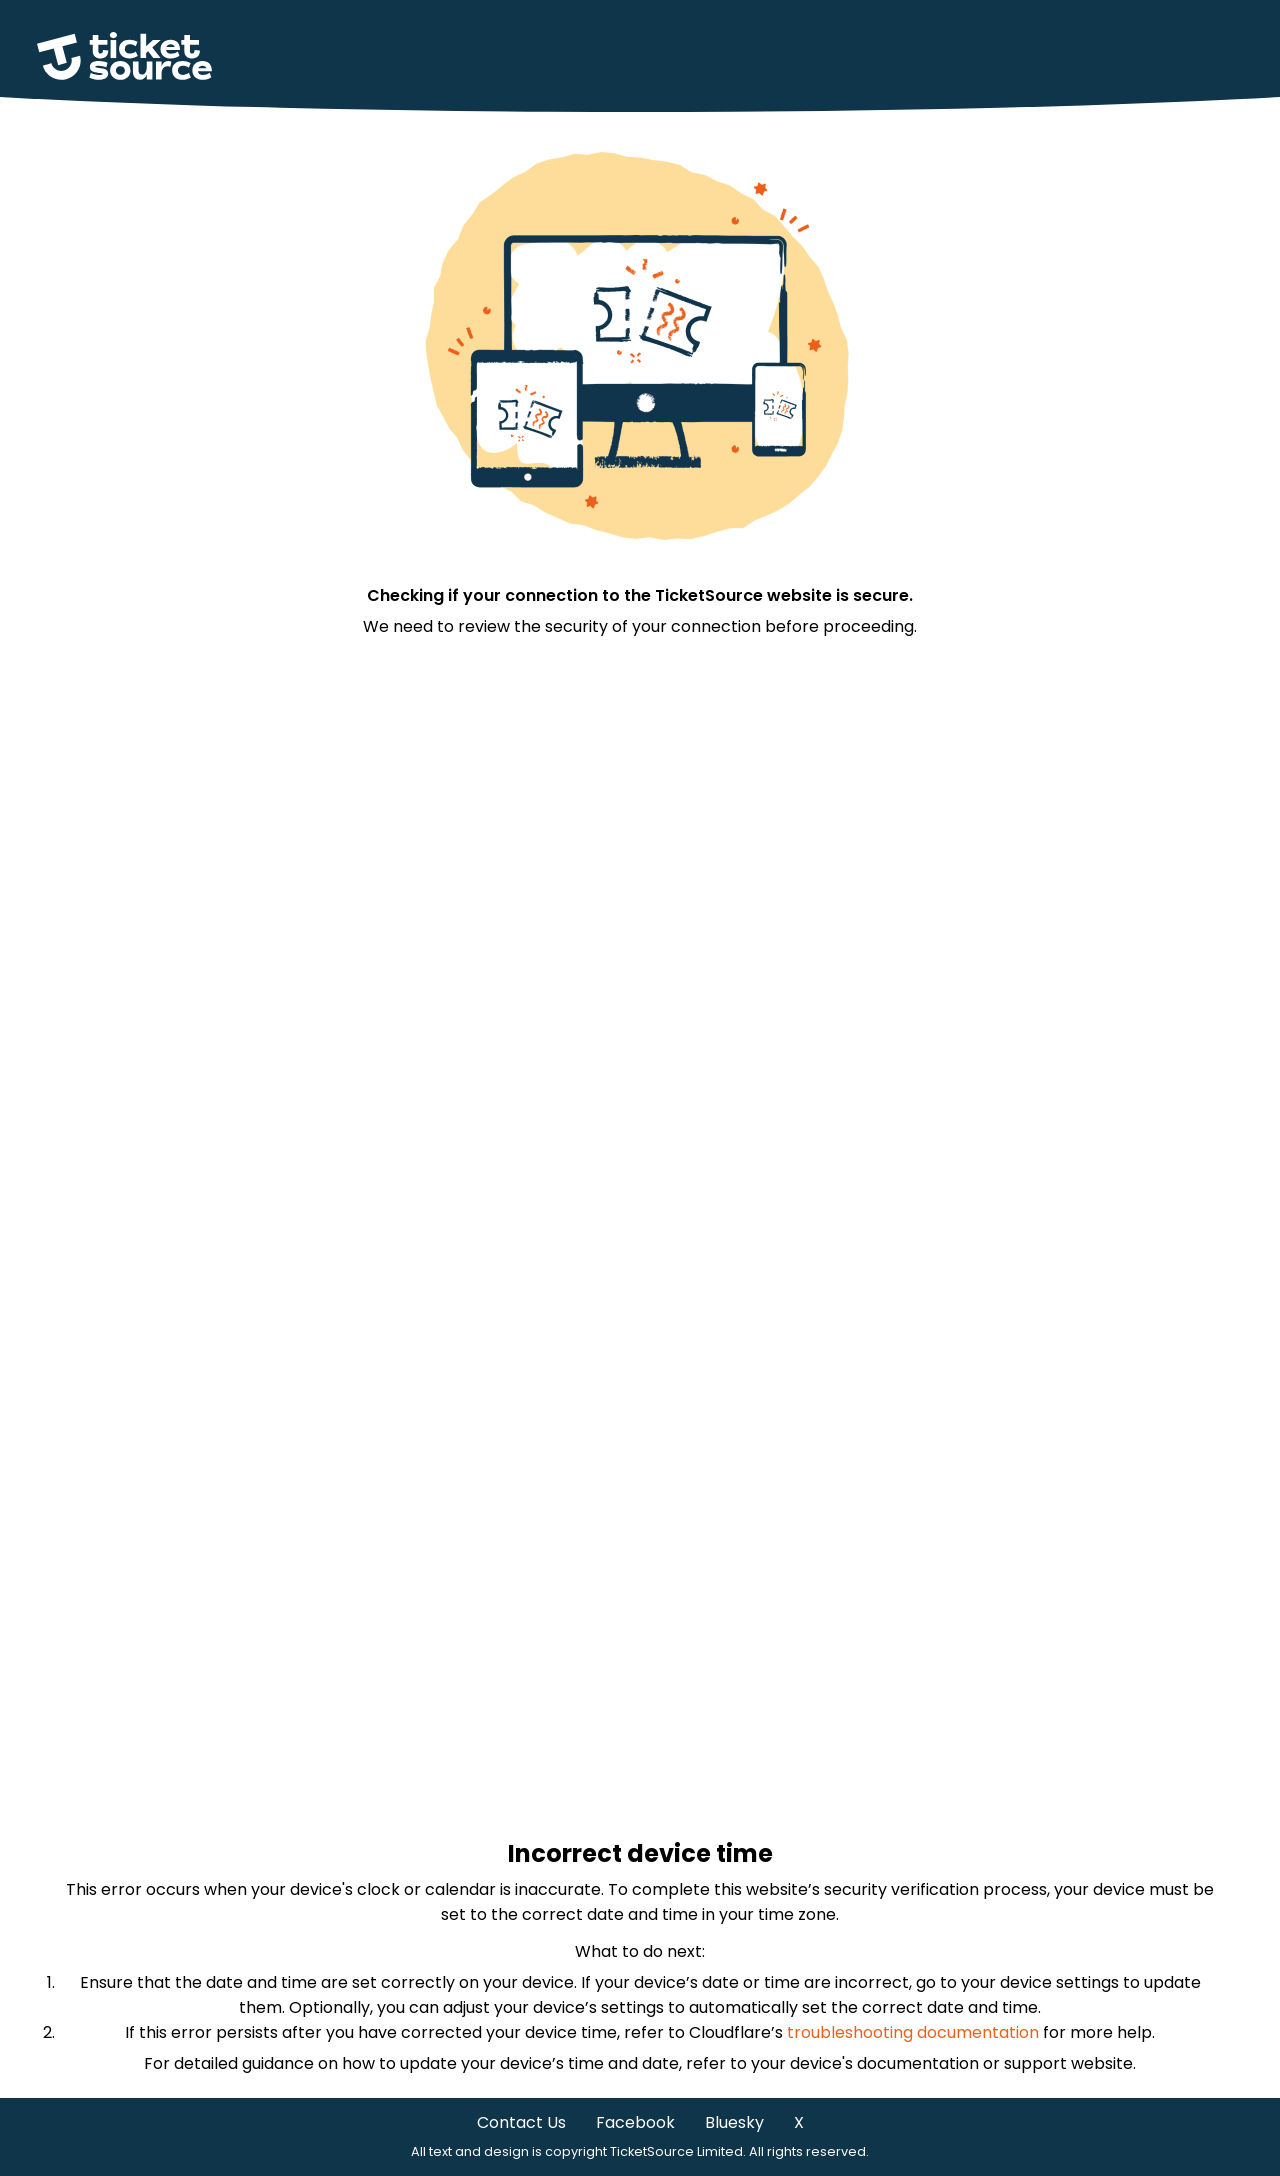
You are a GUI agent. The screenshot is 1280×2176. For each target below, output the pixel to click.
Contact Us (521, 2122)
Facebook (635, 2122)
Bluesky (734, 2122)
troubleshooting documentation (913, 2032)
